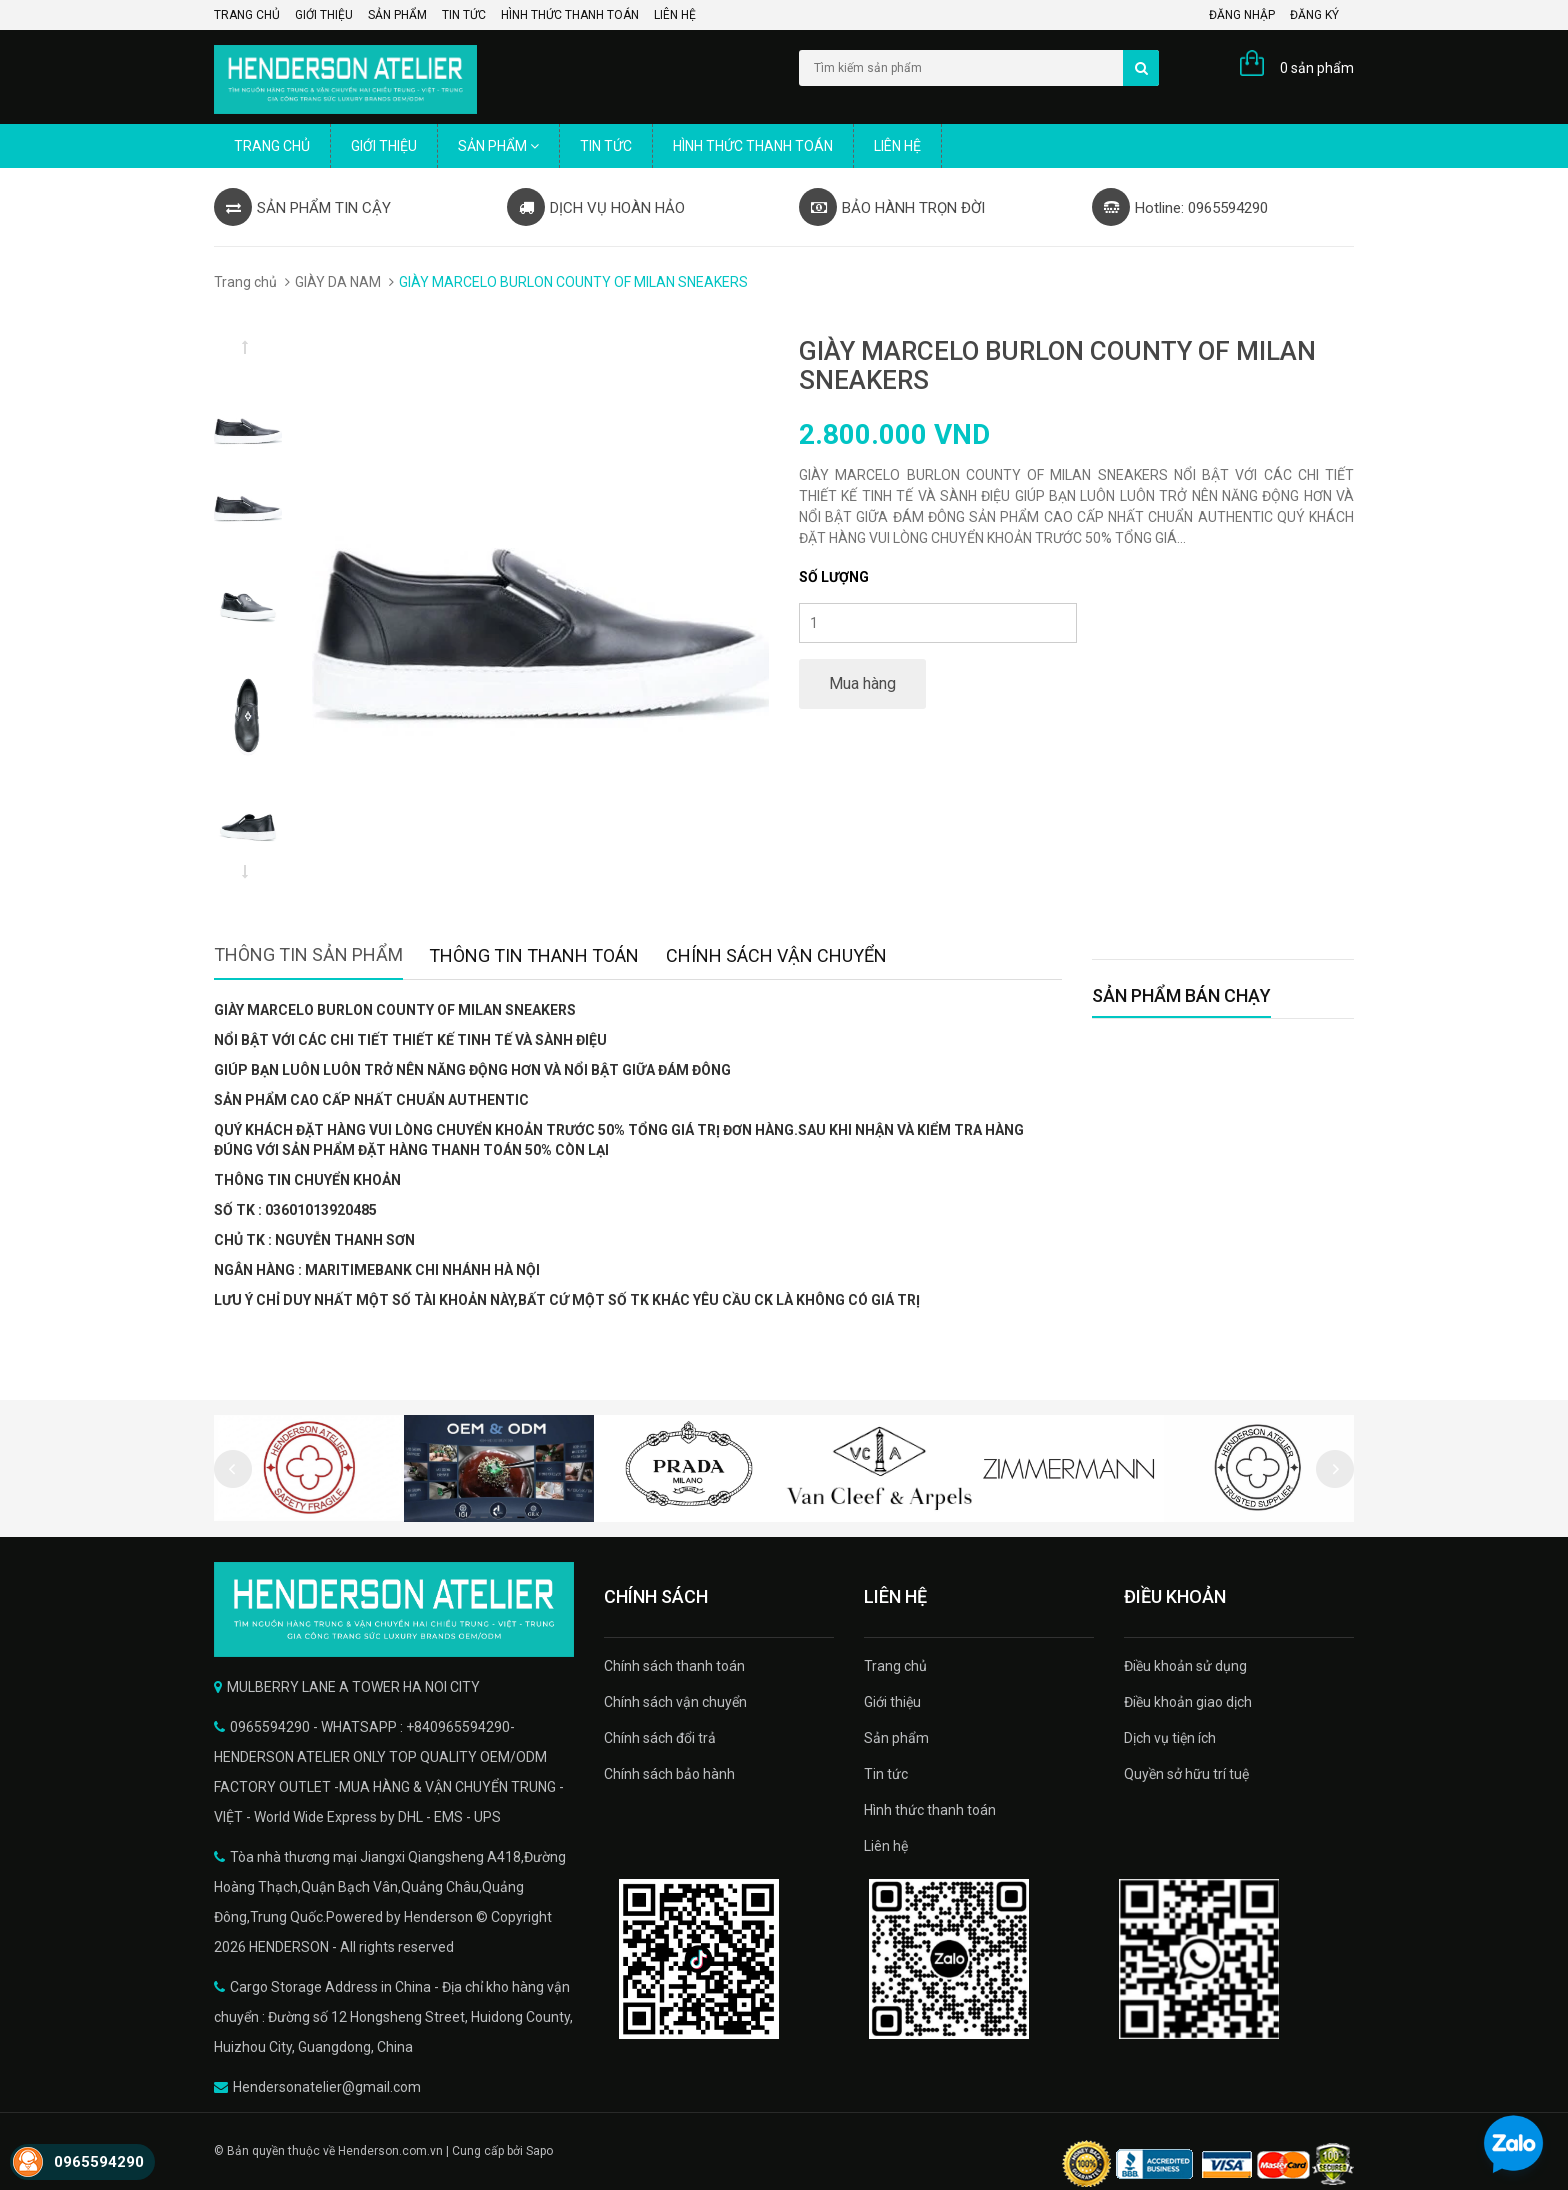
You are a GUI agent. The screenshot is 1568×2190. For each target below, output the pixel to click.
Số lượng (834, 577)
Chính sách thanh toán (674, 1666)
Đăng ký (1314, 15)
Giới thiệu (324, 15)
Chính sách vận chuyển (675, 1702)
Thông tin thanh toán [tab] (534, 955)
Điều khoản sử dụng (1185, 1666)
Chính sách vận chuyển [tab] (776, 955)
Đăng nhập (1242, 15)
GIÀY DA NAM (338, 282)
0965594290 (99, 2162)
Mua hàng (862, 683)
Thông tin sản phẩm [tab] (308, 954)
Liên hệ (675, 15)
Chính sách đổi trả (660, 1738)
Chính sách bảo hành (669, 1774)
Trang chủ (247, 15)
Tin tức (464, 15)
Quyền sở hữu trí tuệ (1186, 1774)
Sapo (539, 2151)
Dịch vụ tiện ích (1170, 1738)
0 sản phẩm (1317, 68)
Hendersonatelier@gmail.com (327, 2087)
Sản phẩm (397, 15)
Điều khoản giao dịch (1188, 1702)
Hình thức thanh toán (570, 15)
